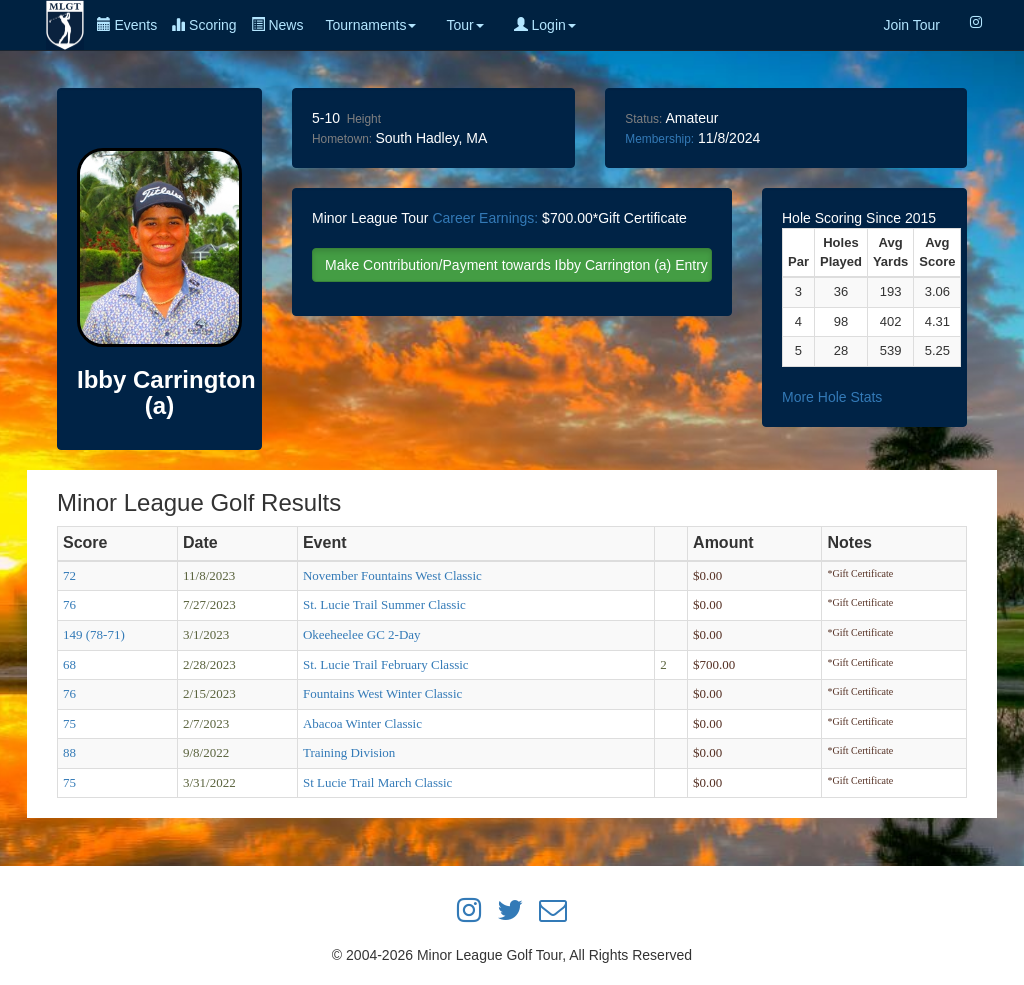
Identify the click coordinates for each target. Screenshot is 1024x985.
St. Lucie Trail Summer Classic (384, 604)
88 (69, 752)
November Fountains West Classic (392, 575)
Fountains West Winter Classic (382, 693)
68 (69, 664)
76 (69, 604)
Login (545, 25)
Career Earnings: (485, 218)
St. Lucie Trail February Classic (386, 664)
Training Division (349, 752)
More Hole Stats (832, 397)
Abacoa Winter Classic (362, 723)
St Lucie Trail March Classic (378, 782)
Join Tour (911, 25)
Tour (464, 25)
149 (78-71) (94, 634)
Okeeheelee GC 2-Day (362, 634)
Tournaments (370, 25)
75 (69, 723)
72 (69, 575)
